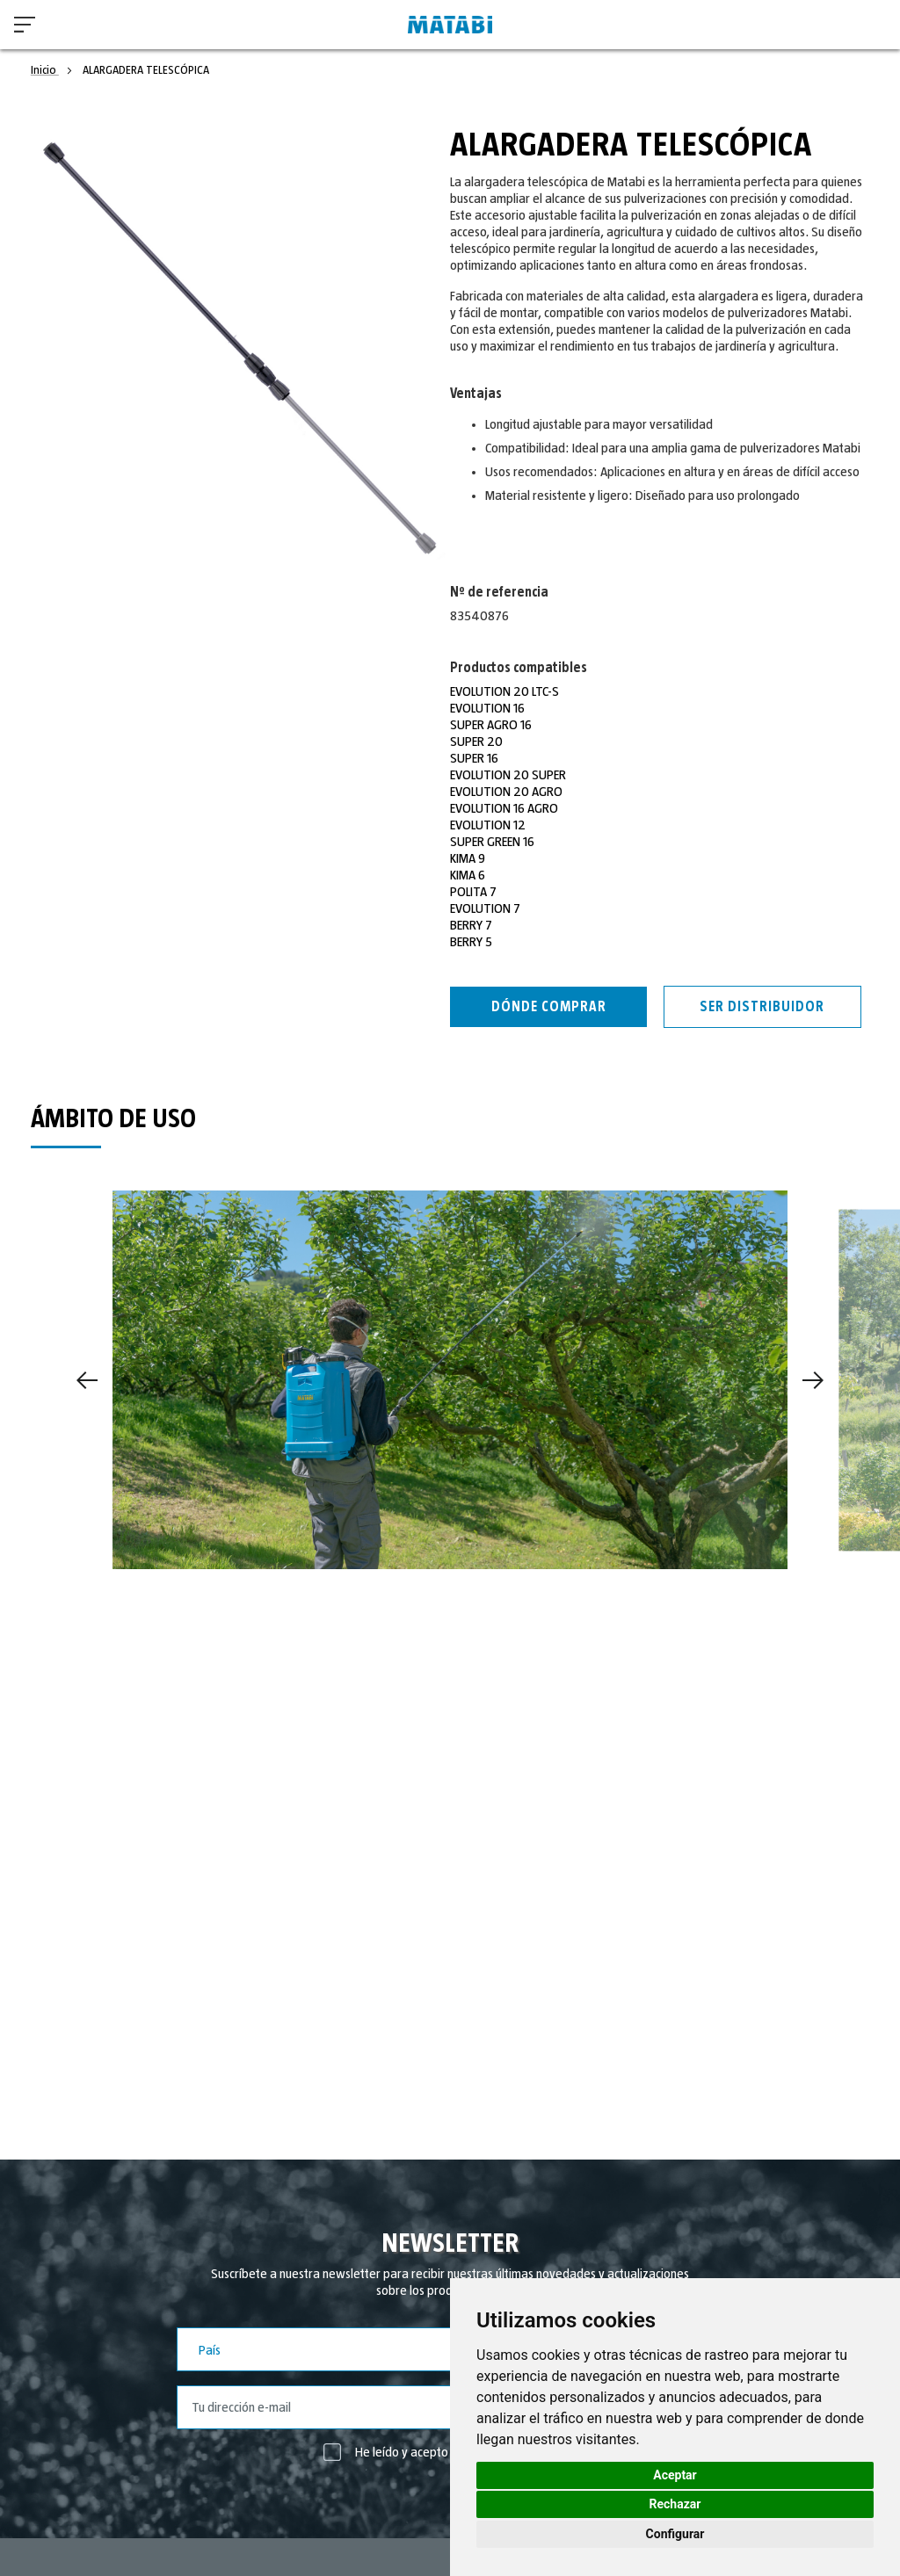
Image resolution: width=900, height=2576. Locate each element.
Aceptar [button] (675, 2475)
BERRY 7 (471, 925)
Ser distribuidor (762, 1007)
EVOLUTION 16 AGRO (504, 808)
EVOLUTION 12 (488, 825)
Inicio (45, 70)
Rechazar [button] (675, 2504)
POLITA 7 (473, 892)
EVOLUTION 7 (485, 908)
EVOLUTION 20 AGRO (506, 792)
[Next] (813, 1380)
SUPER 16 (474, 758)
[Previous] (87, 1380)
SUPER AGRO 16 (491, 725)
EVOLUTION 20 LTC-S (504, 691)
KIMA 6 (467, 875)
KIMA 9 (467, 858)
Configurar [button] (675, 2534)
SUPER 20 (476, 741)
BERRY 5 (471, 942)
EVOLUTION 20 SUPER (508, 775)
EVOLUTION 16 (487, 708)
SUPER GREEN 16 (492, 842)
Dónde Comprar (548, 1007)
